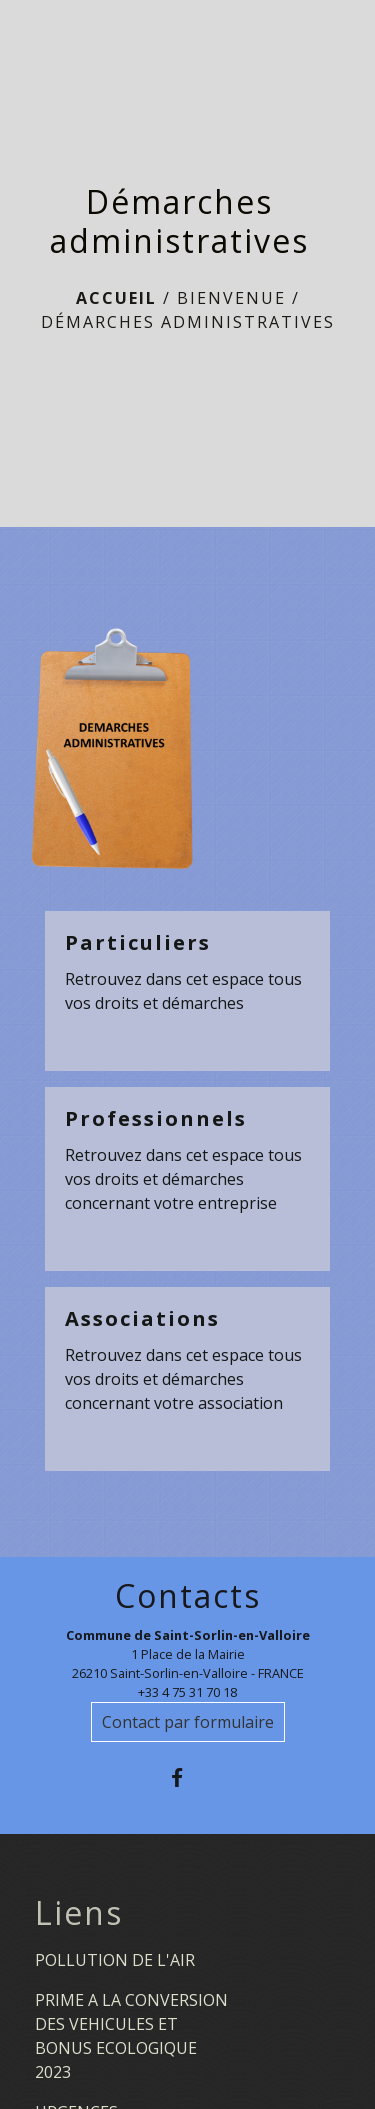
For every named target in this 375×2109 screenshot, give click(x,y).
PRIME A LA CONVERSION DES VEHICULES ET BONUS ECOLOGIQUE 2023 (131, 2036)
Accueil (116, 298)
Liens (79, 1913)
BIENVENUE (231, 298)
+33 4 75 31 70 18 (187, 1692)
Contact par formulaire (188, 1722)
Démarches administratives (188, 322)
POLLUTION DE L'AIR (115, 1960)
